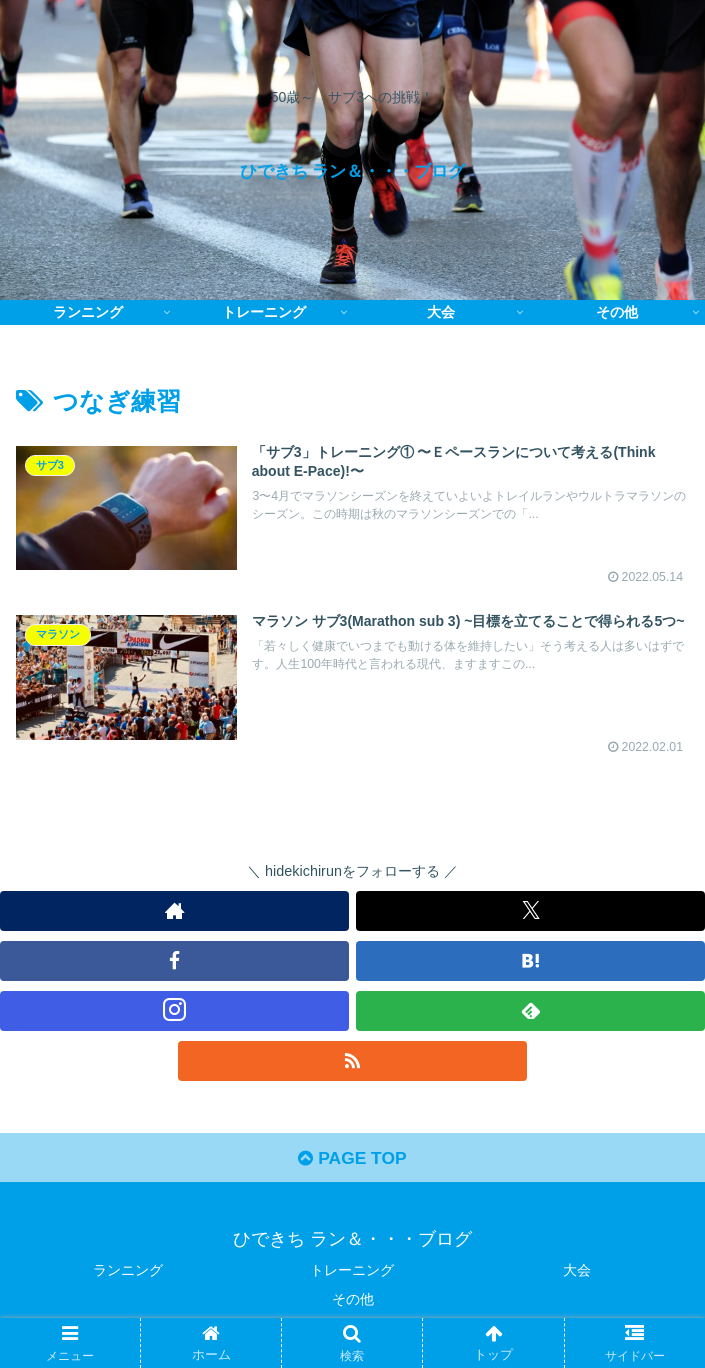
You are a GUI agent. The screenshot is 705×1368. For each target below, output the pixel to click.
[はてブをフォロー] (530, 962)
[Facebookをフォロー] (174, 962)
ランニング (128, 1274)
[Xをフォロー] (530, 912)
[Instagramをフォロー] (174, 1012)
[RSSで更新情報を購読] (352, 1062)
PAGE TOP (352, 1162)
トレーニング (352, 1274)
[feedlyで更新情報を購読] (530, 1012)
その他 (353, 1304)
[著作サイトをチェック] (174, 912)
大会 (577, 1274)
